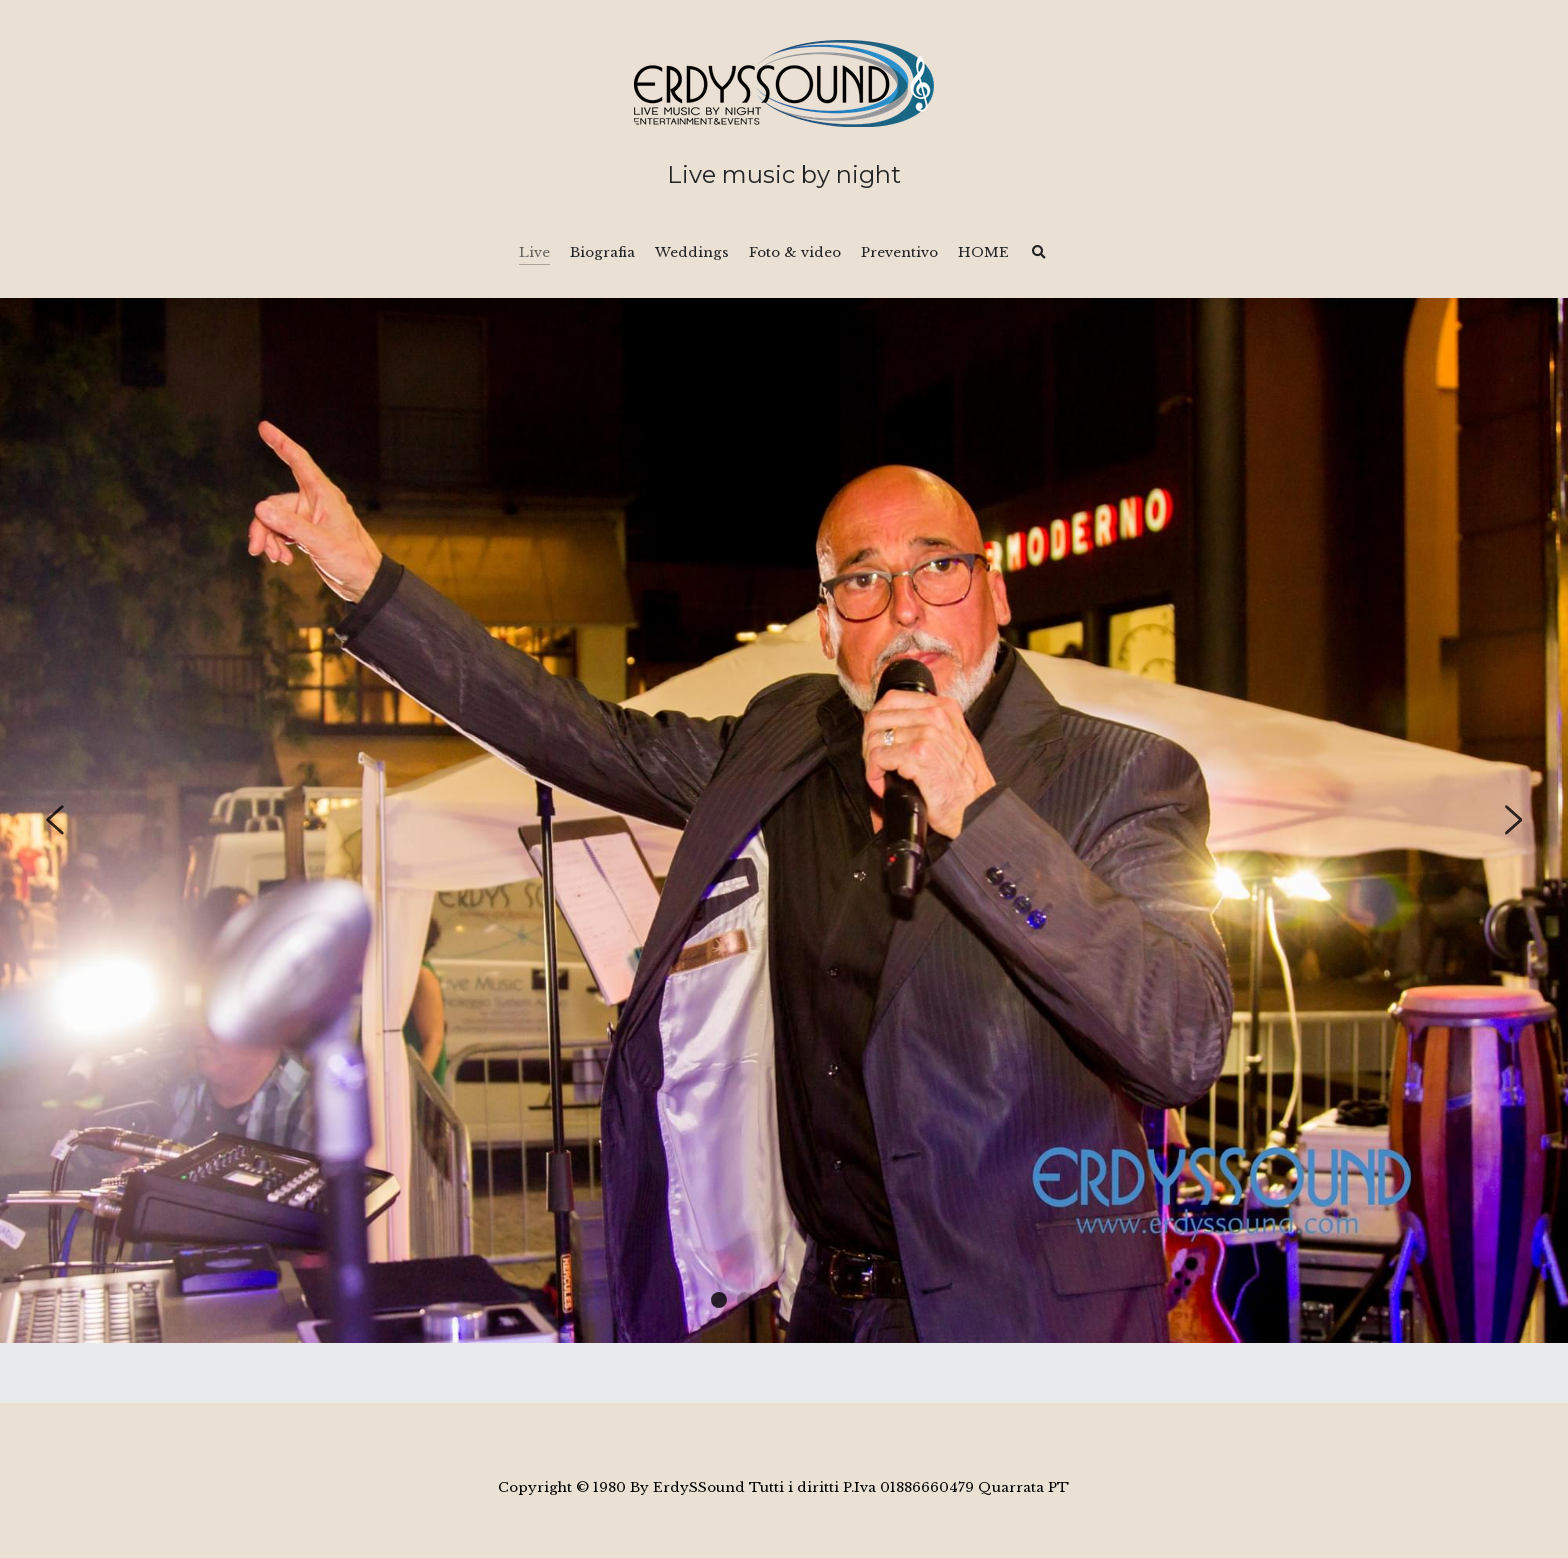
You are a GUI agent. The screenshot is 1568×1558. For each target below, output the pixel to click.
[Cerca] (1039, 253)
